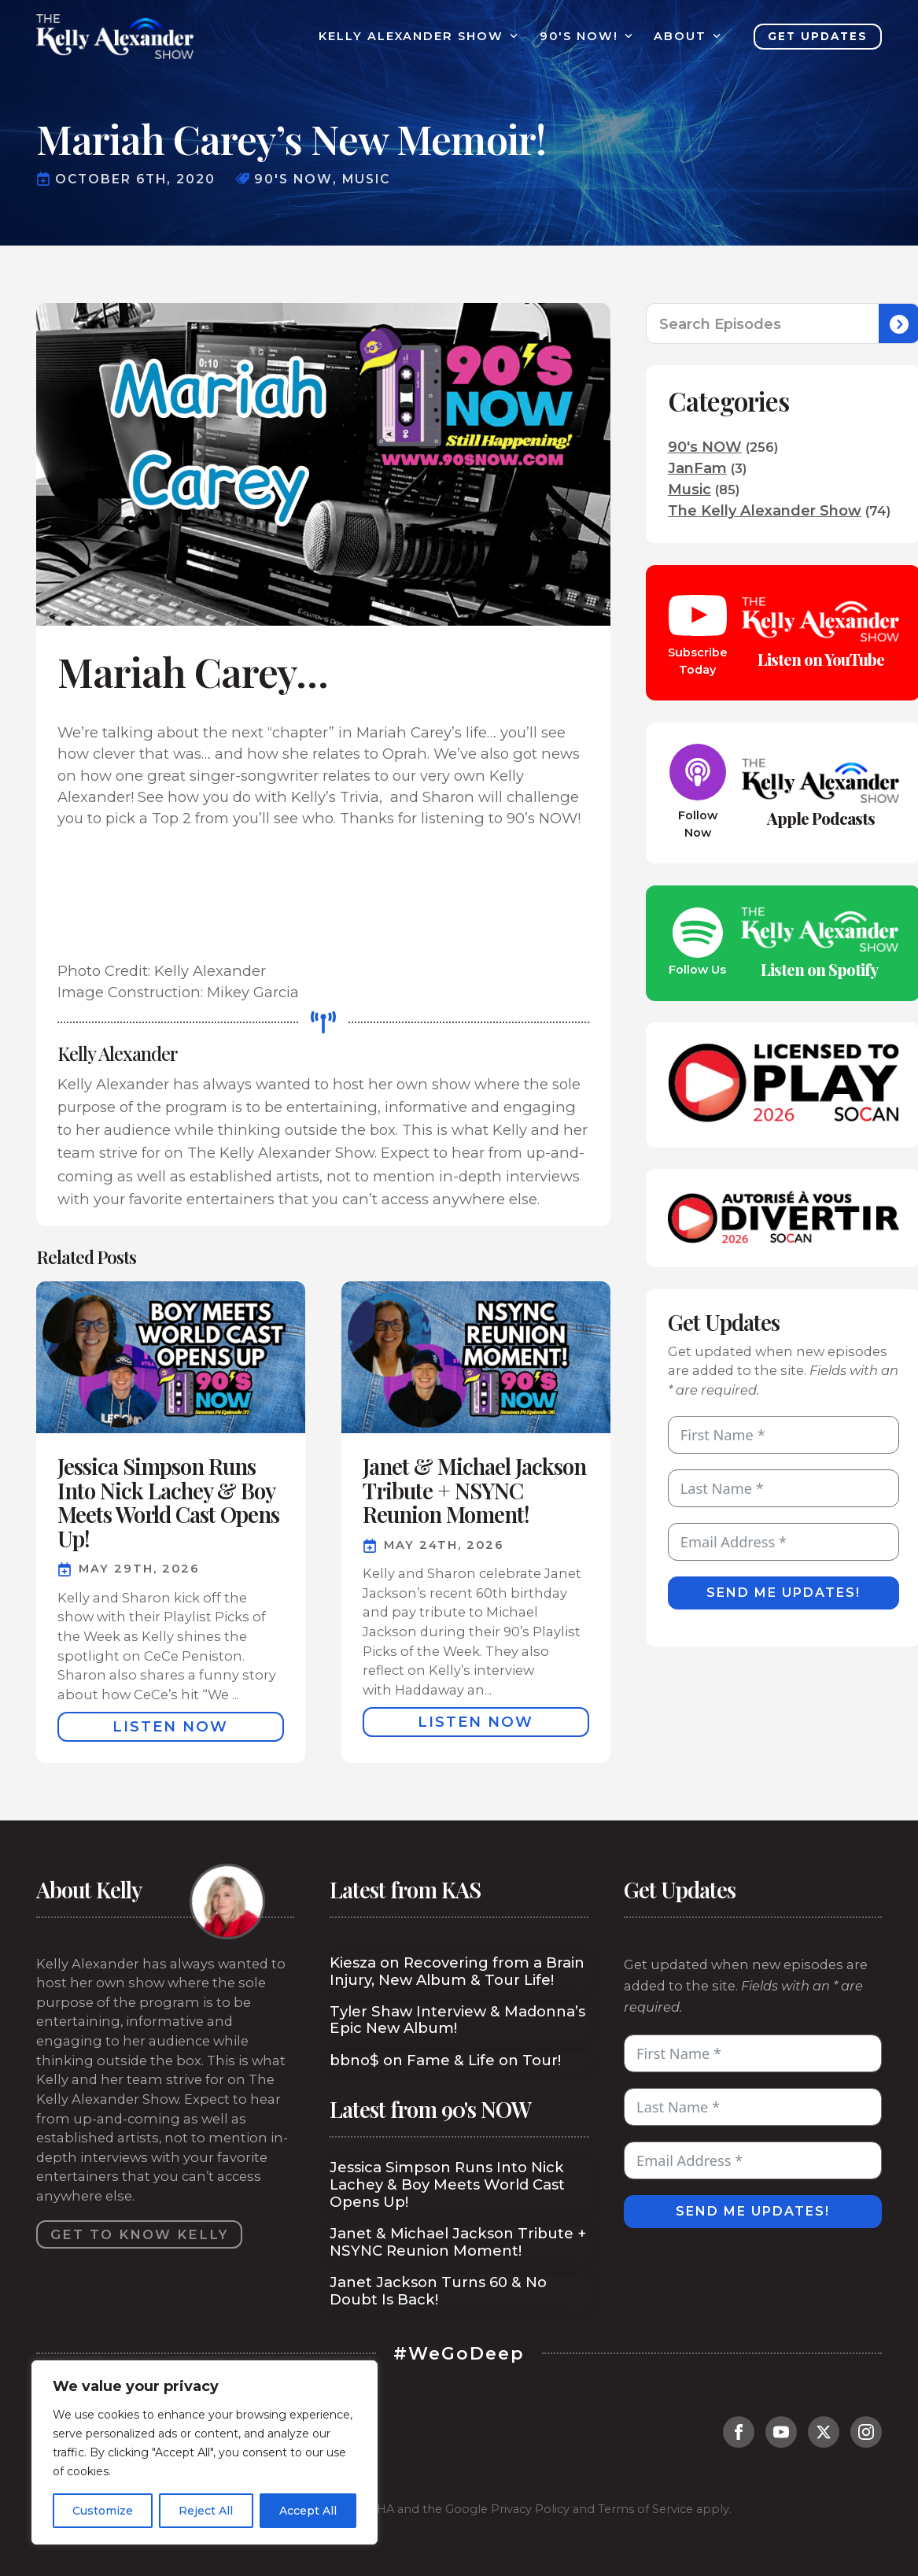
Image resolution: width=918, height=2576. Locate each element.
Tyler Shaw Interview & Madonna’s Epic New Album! (457, 2020)
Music (689, 489)
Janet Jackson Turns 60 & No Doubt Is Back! (438, 2291)
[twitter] (823, 2432)
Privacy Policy (530, 2509)
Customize (102, 2511)
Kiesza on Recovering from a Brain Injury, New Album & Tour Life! (457, 1971)
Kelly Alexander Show (411, 37)
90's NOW (705, 447)
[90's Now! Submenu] (625, 37)
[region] (204, 2452)
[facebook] (738, 2432)
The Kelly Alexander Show (764, 510)
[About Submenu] (713, 37)
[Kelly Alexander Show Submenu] (510, 37)
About (680, 37)
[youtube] (781, 2432)
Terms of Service (645, 2509)
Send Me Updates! (783, 1592)
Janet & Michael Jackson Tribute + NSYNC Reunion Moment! (458, 2242)
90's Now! (579, 37)
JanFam (697, 468)
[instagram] (866, 2432)
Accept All (308, 2511)
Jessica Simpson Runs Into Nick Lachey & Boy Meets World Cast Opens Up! (447, 2185)
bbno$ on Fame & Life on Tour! (445, 2060)
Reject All (206, 2511)
